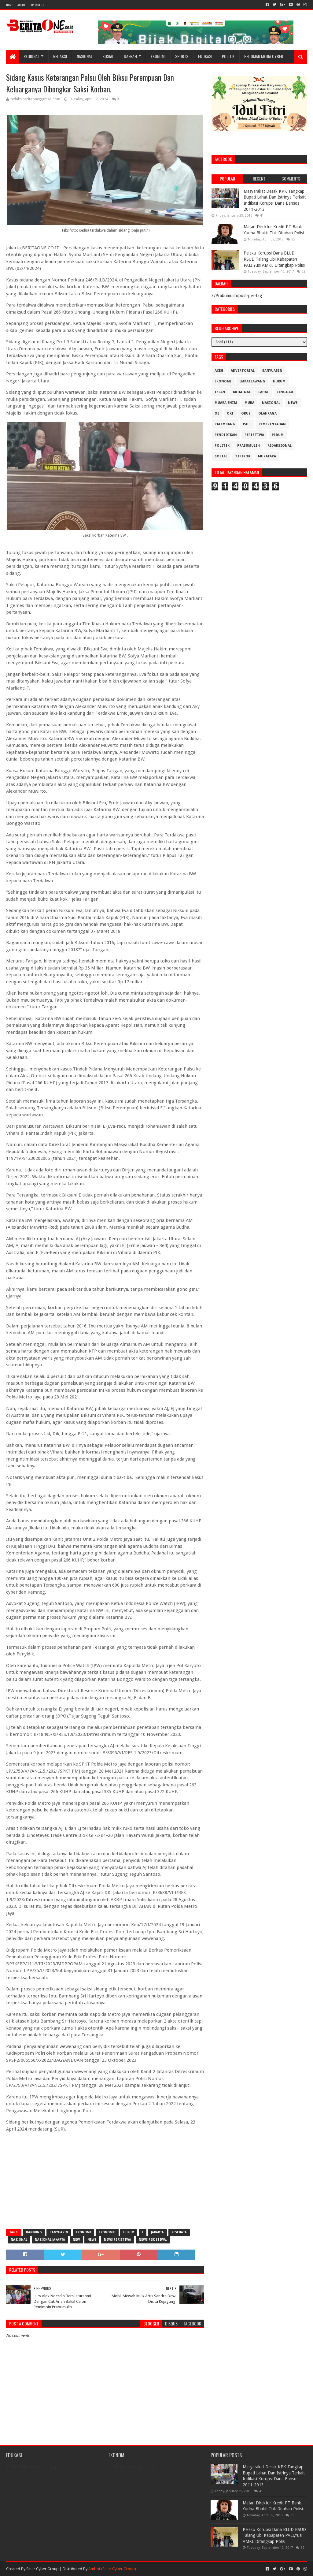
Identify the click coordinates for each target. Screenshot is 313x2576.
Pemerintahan (272, 424)
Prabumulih (248, 446)
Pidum (278, 435)
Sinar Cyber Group (42, 2569)
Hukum (128, 2232)
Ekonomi (158, 56)
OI (217, 413)
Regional (31, 56)
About (21, 4)
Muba (249, 403)
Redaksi (60, 56)
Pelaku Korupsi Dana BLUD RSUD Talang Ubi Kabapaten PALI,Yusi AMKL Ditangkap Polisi (274, 259)
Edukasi (205, 56)
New (76, 2239)
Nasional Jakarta (50, 2239)
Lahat (263, 392)
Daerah (130, 56)
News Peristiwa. (153, 2239)
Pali (247, 424)
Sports (181, 56)
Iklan (220, 392)
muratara (267, 456)
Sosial (108, 56)
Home (9, 4)
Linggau (285, 392)
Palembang (225, 424)
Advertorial (243, 371)
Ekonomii (107, 2232)
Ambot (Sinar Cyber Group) (112, 2569)
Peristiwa (254, 435)
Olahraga (267, 413)
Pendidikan (226, 435)
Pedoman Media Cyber (263, 56)
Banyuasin (59, 2232)
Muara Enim (226, 403)
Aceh (219, 371)
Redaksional (279, 446)
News (91, 2239)
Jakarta (157, 2232)
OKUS (246, 413)
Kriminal (242, 392)
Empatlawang (252, 381)
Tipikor (242, 456)
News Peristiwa (117, 2239)
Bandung (34, 2232)
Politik (228, 56)
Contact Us (37, 4)
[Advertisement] (105, 2180)
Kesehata (179, 2232)
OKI (230, 413)
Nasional (85, 56)
